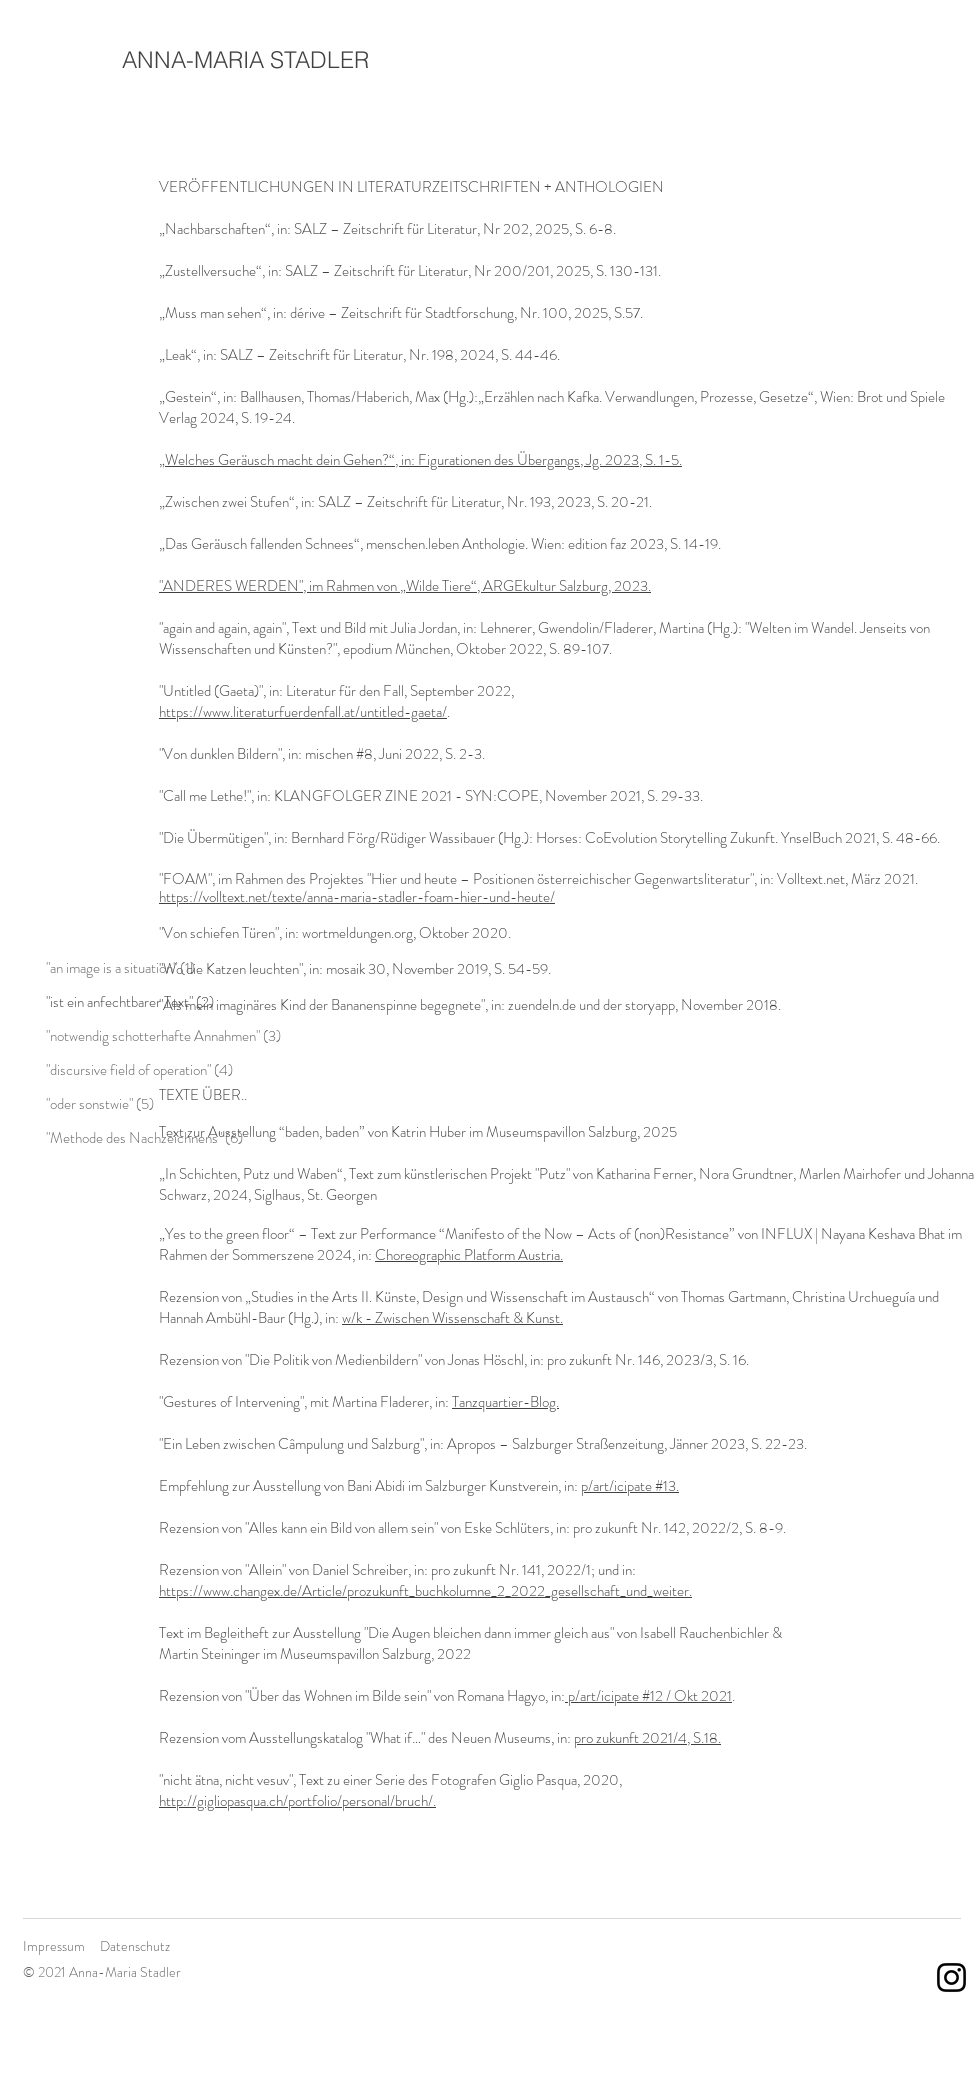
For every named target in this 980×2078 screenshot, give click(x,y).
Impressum (54, 1946)
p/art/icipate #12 (614, 1696)
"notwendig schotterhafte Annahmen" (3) (163, 1036)
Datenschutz (135, 1946)
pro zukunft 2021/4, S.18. (647, 1738)
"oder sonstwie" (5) (100, 1104)
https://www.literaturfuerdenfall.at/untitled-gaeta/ (303, 712)
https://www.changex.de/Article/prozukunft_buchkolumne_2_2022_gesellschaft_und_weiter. (425, 1591)
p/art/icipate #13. (630, 1486)
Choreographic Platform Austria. (469, 1255)
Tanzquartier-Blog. (505, 1402)
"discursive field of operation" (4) (139, 1070)
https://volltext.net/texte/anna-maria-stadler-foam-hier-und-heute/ (357, 897)
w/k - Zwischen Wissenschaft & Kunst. (452, 1318)
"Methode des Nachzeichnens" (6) (144, 1138)
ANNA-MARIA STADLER (245, 59)
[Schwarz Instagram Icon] (951, 1977)
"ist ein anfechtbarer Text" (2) (130, 1002)
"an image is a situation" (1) (120, 968)
